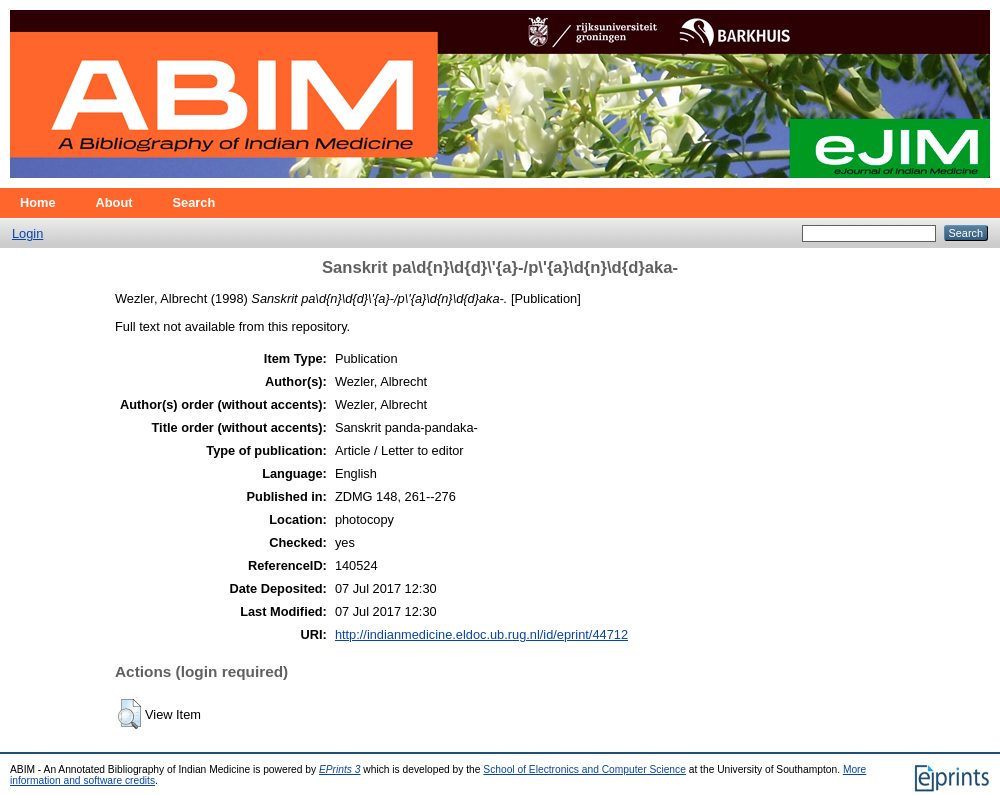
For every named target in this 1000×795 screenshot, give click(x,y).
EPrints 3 (340, 769)
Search (194, 202)
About (114, 202)
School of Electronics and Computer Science (584, 769)
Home (38, 202)
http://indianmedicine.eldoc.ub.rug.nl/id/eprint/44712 (481, 634)
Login (27, 233)
